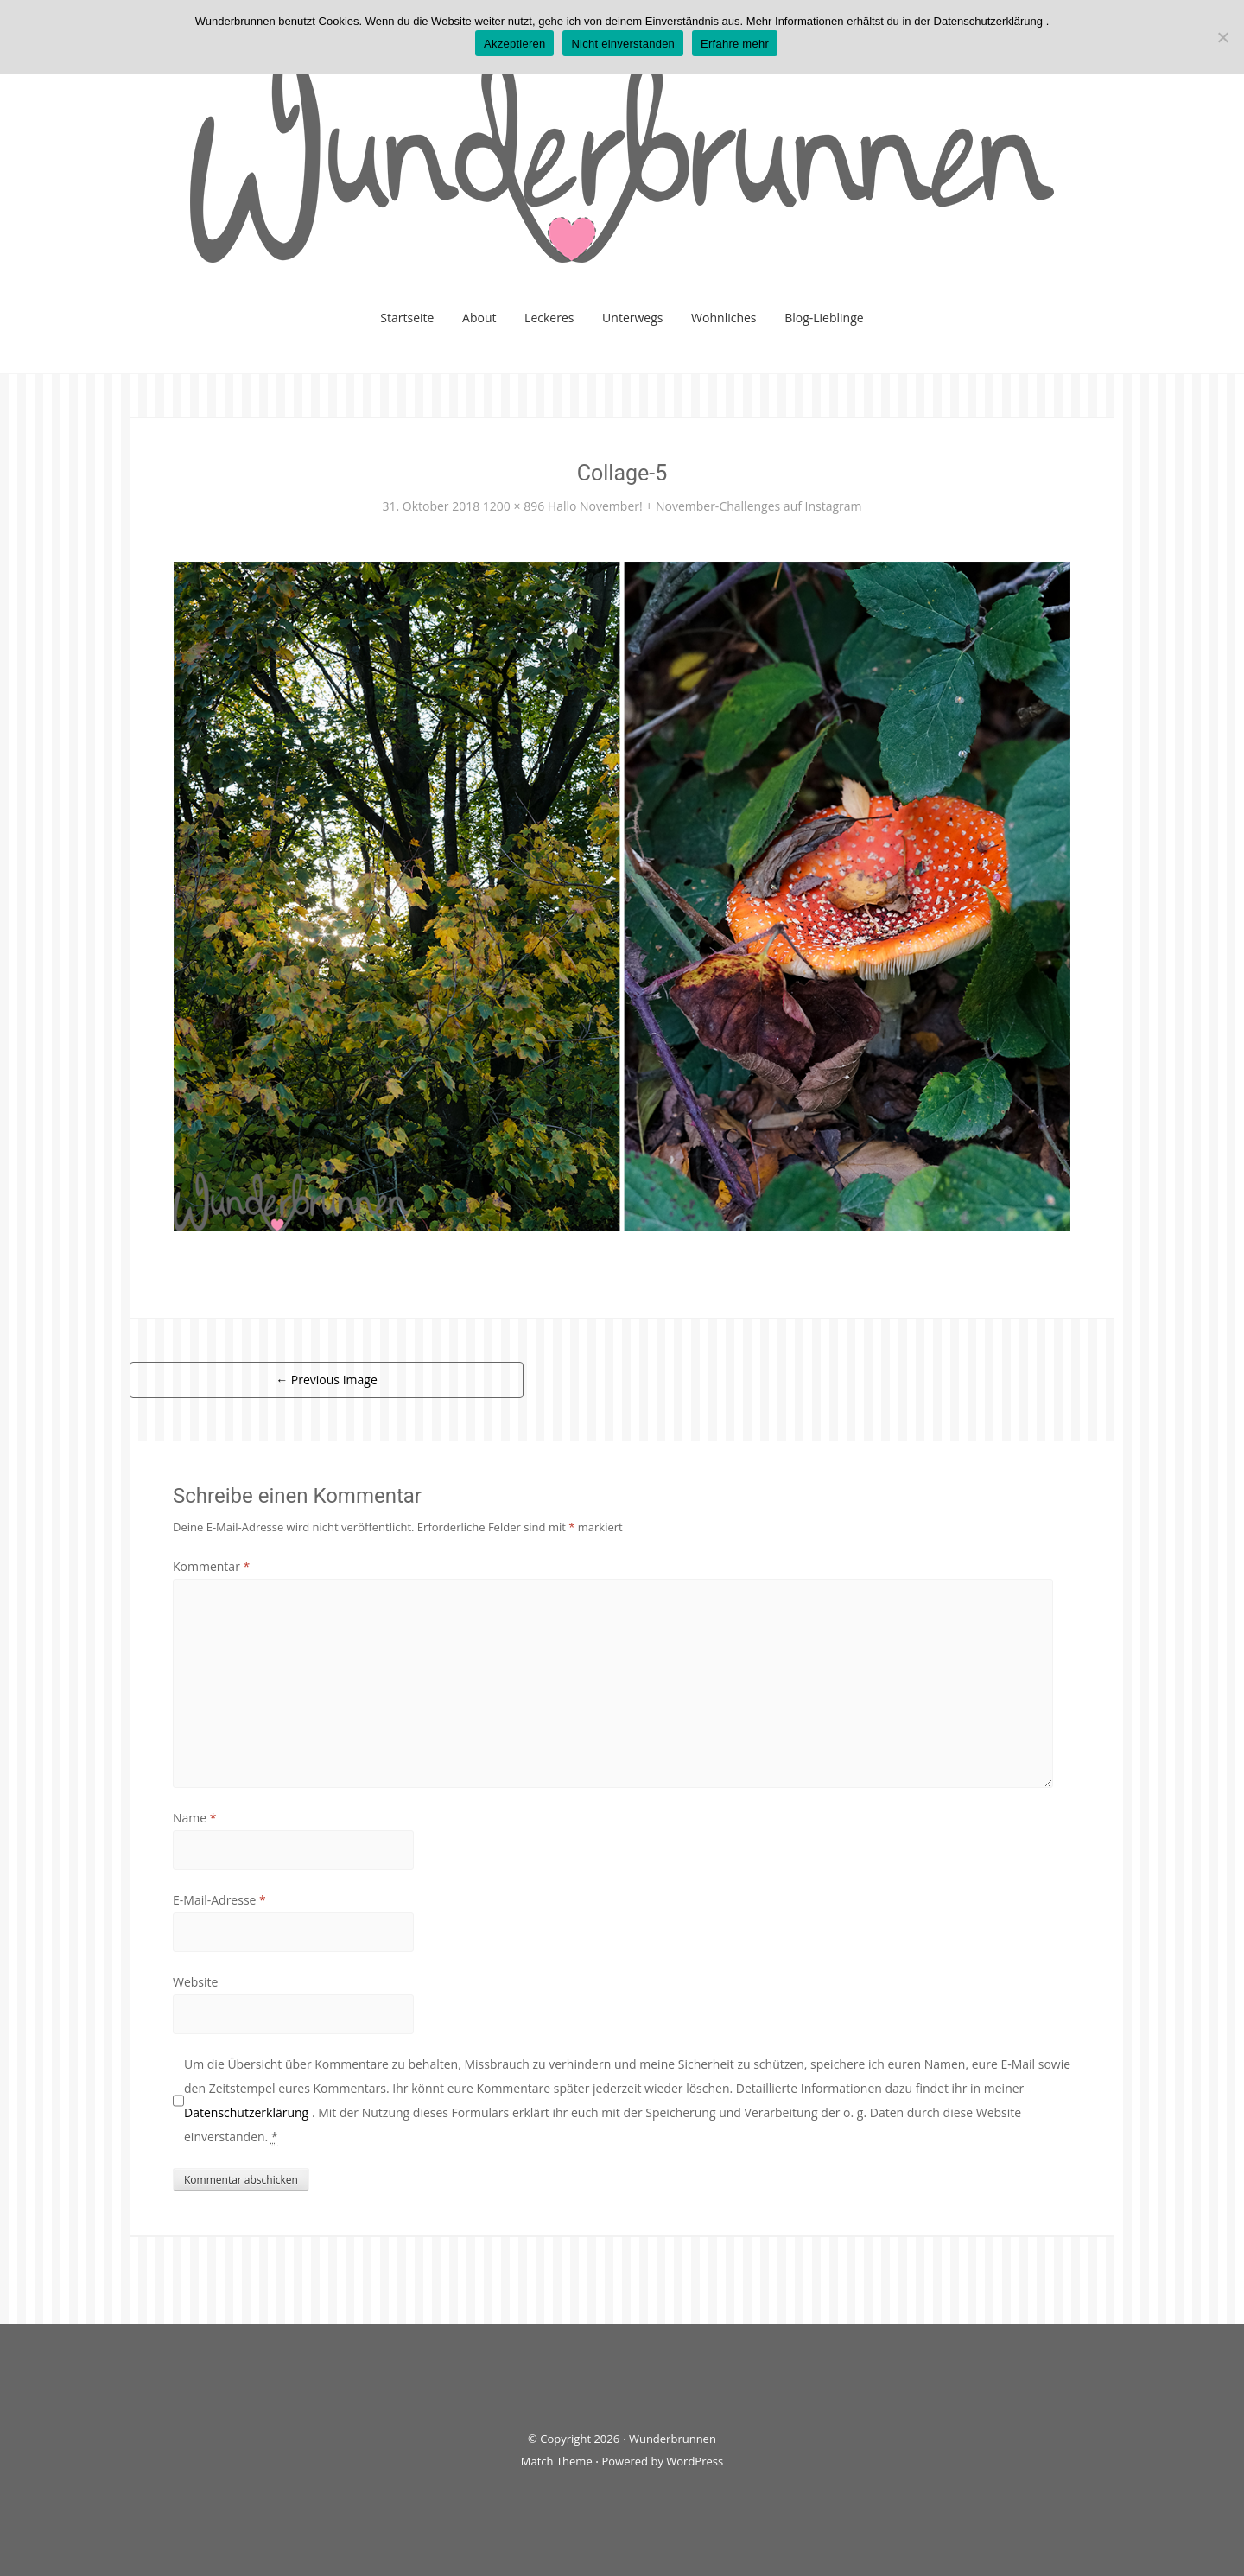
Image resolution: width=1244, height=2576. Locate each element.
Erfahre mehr (735, 43)
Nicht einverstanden (623, 43)
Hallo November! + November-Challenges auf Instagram (705, 506)
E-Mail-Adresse (219, 1900)
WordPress (694, 2461)
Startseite (407, 317)
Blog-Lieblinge (824, 317)
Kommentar (211, 1566)
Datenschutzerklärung (248, 2112)
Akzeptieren (514, 43)
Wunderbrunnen (672, 2438)
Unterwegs (632, 317)
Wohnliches (723, 317)
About (479, 317)
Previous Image (327, 1379)
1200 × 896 (513, 506)
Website (195, 1982)
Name (195, 1818)
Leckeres (549, 317)
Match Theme (557, 2461)
